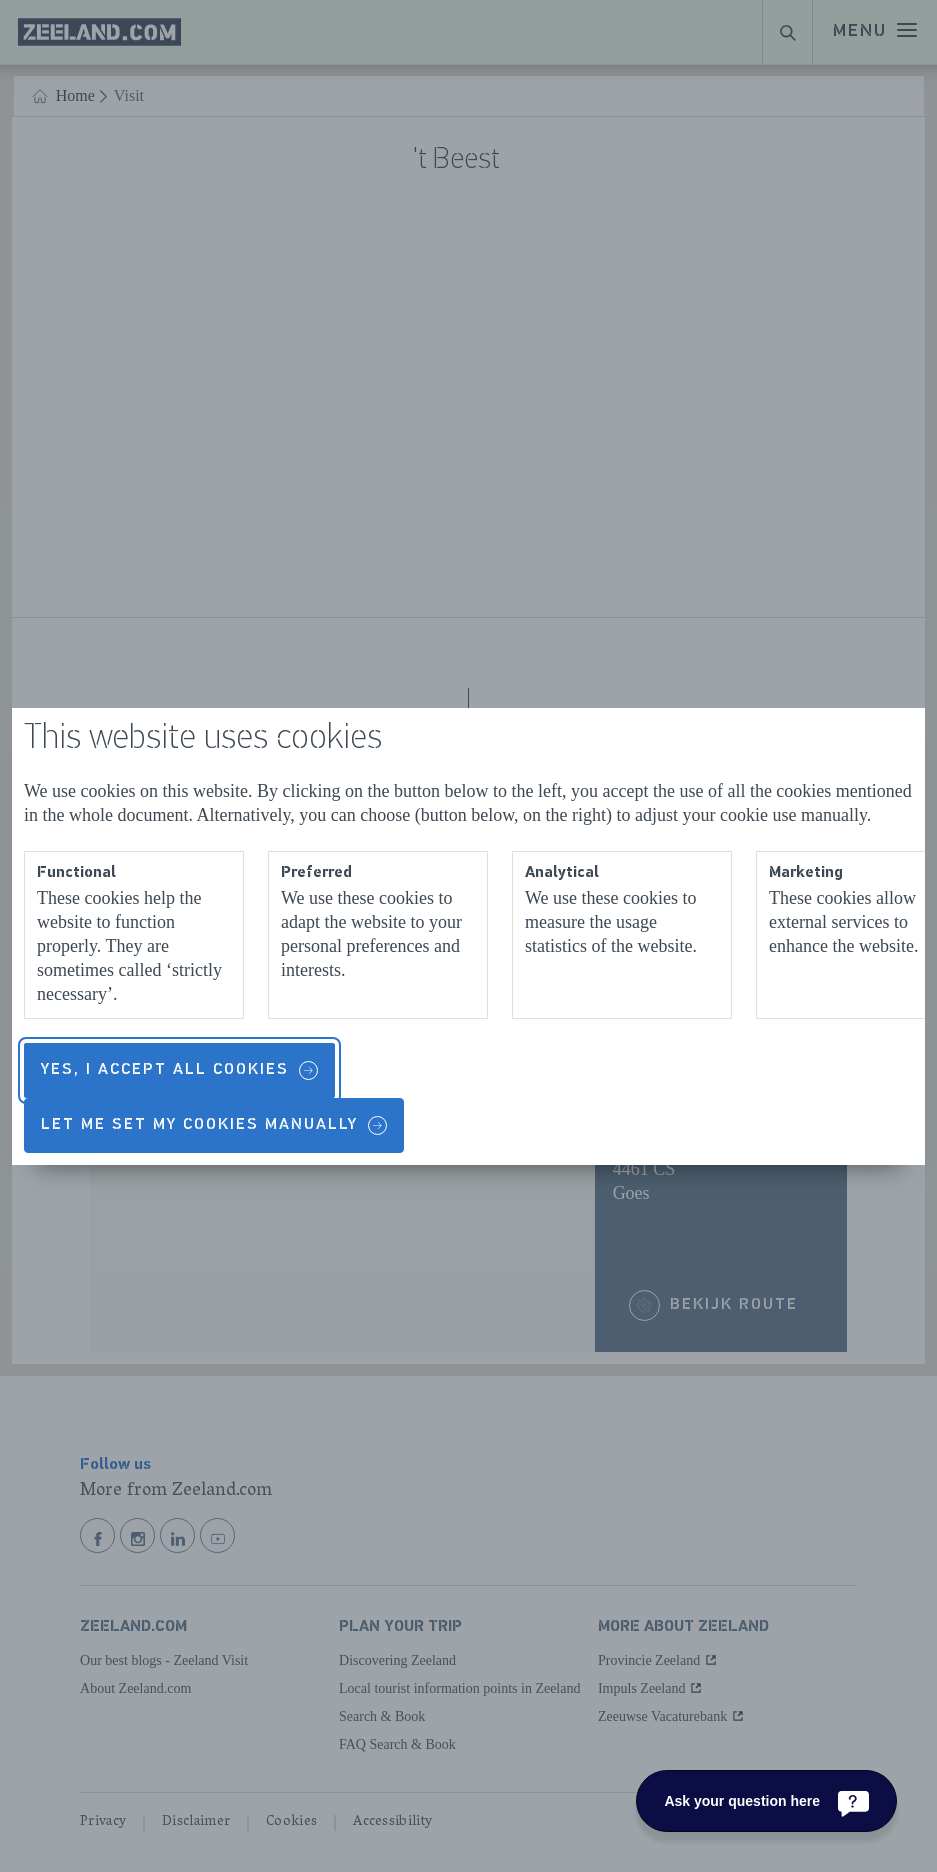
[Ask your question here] (766, 1801)
